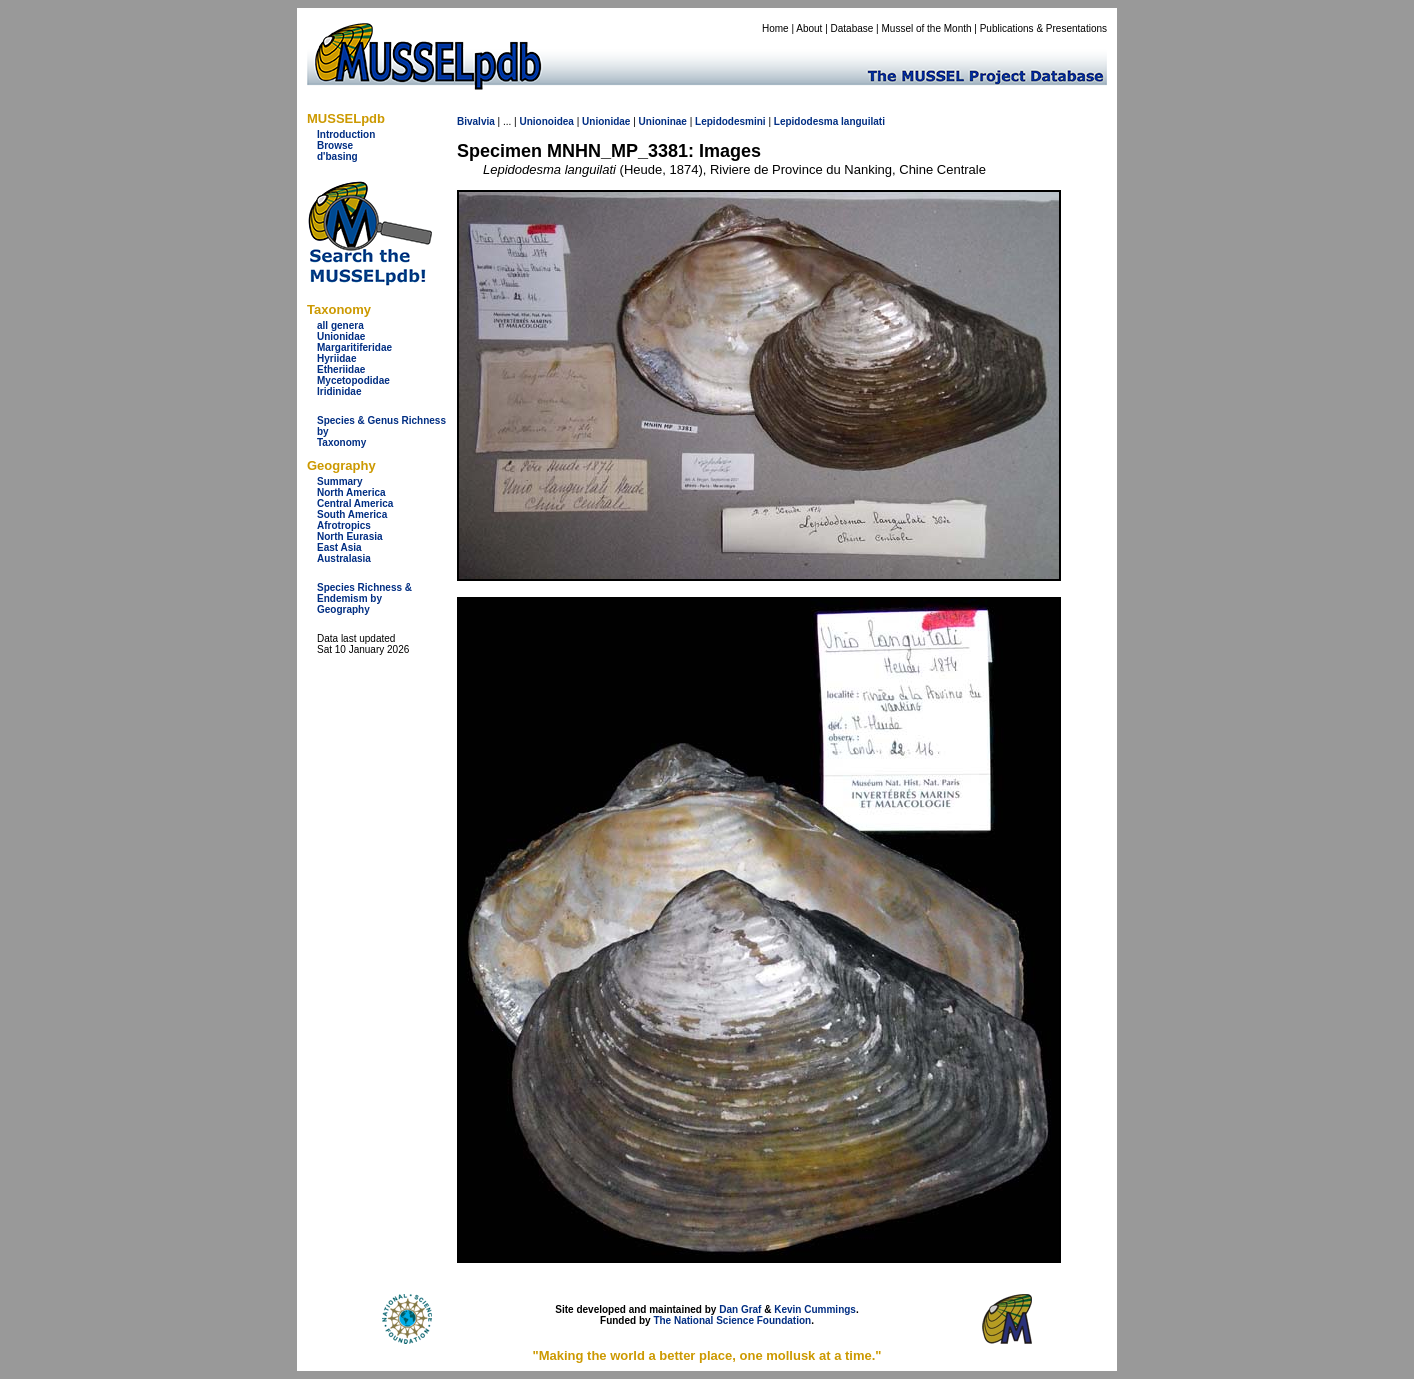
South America (352, 514)
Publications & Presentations (1043, 28)
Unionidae (341, 336)
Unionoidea (546, 121)
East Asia (339, 547)
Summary (340, 481)
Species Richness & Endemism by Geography (364, 598)
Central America (355, 503)
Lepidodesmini (730, 121)
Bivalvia (476, 121)
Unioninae (663, 121)
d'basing (337, 156)
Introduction (346, 134)
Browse (335, 145)
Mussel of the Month (927, 28)
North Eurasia (350, 536)
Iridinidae (339, 391)
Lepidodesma (806, 121)
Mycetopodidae (353, 380)
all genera (340, 325)
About (809, 28)
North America (351, 492)
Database (852, 28)
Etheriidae (341, 369)
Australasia (344, 558)
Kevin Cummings (815, 1309)
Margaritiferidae (354, 347)
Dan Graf (740, 1309)
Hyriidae (336, 358)
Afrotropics (344, 525)
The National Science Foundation (732, 1320)
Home (775, 28)
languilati (863, 121)
